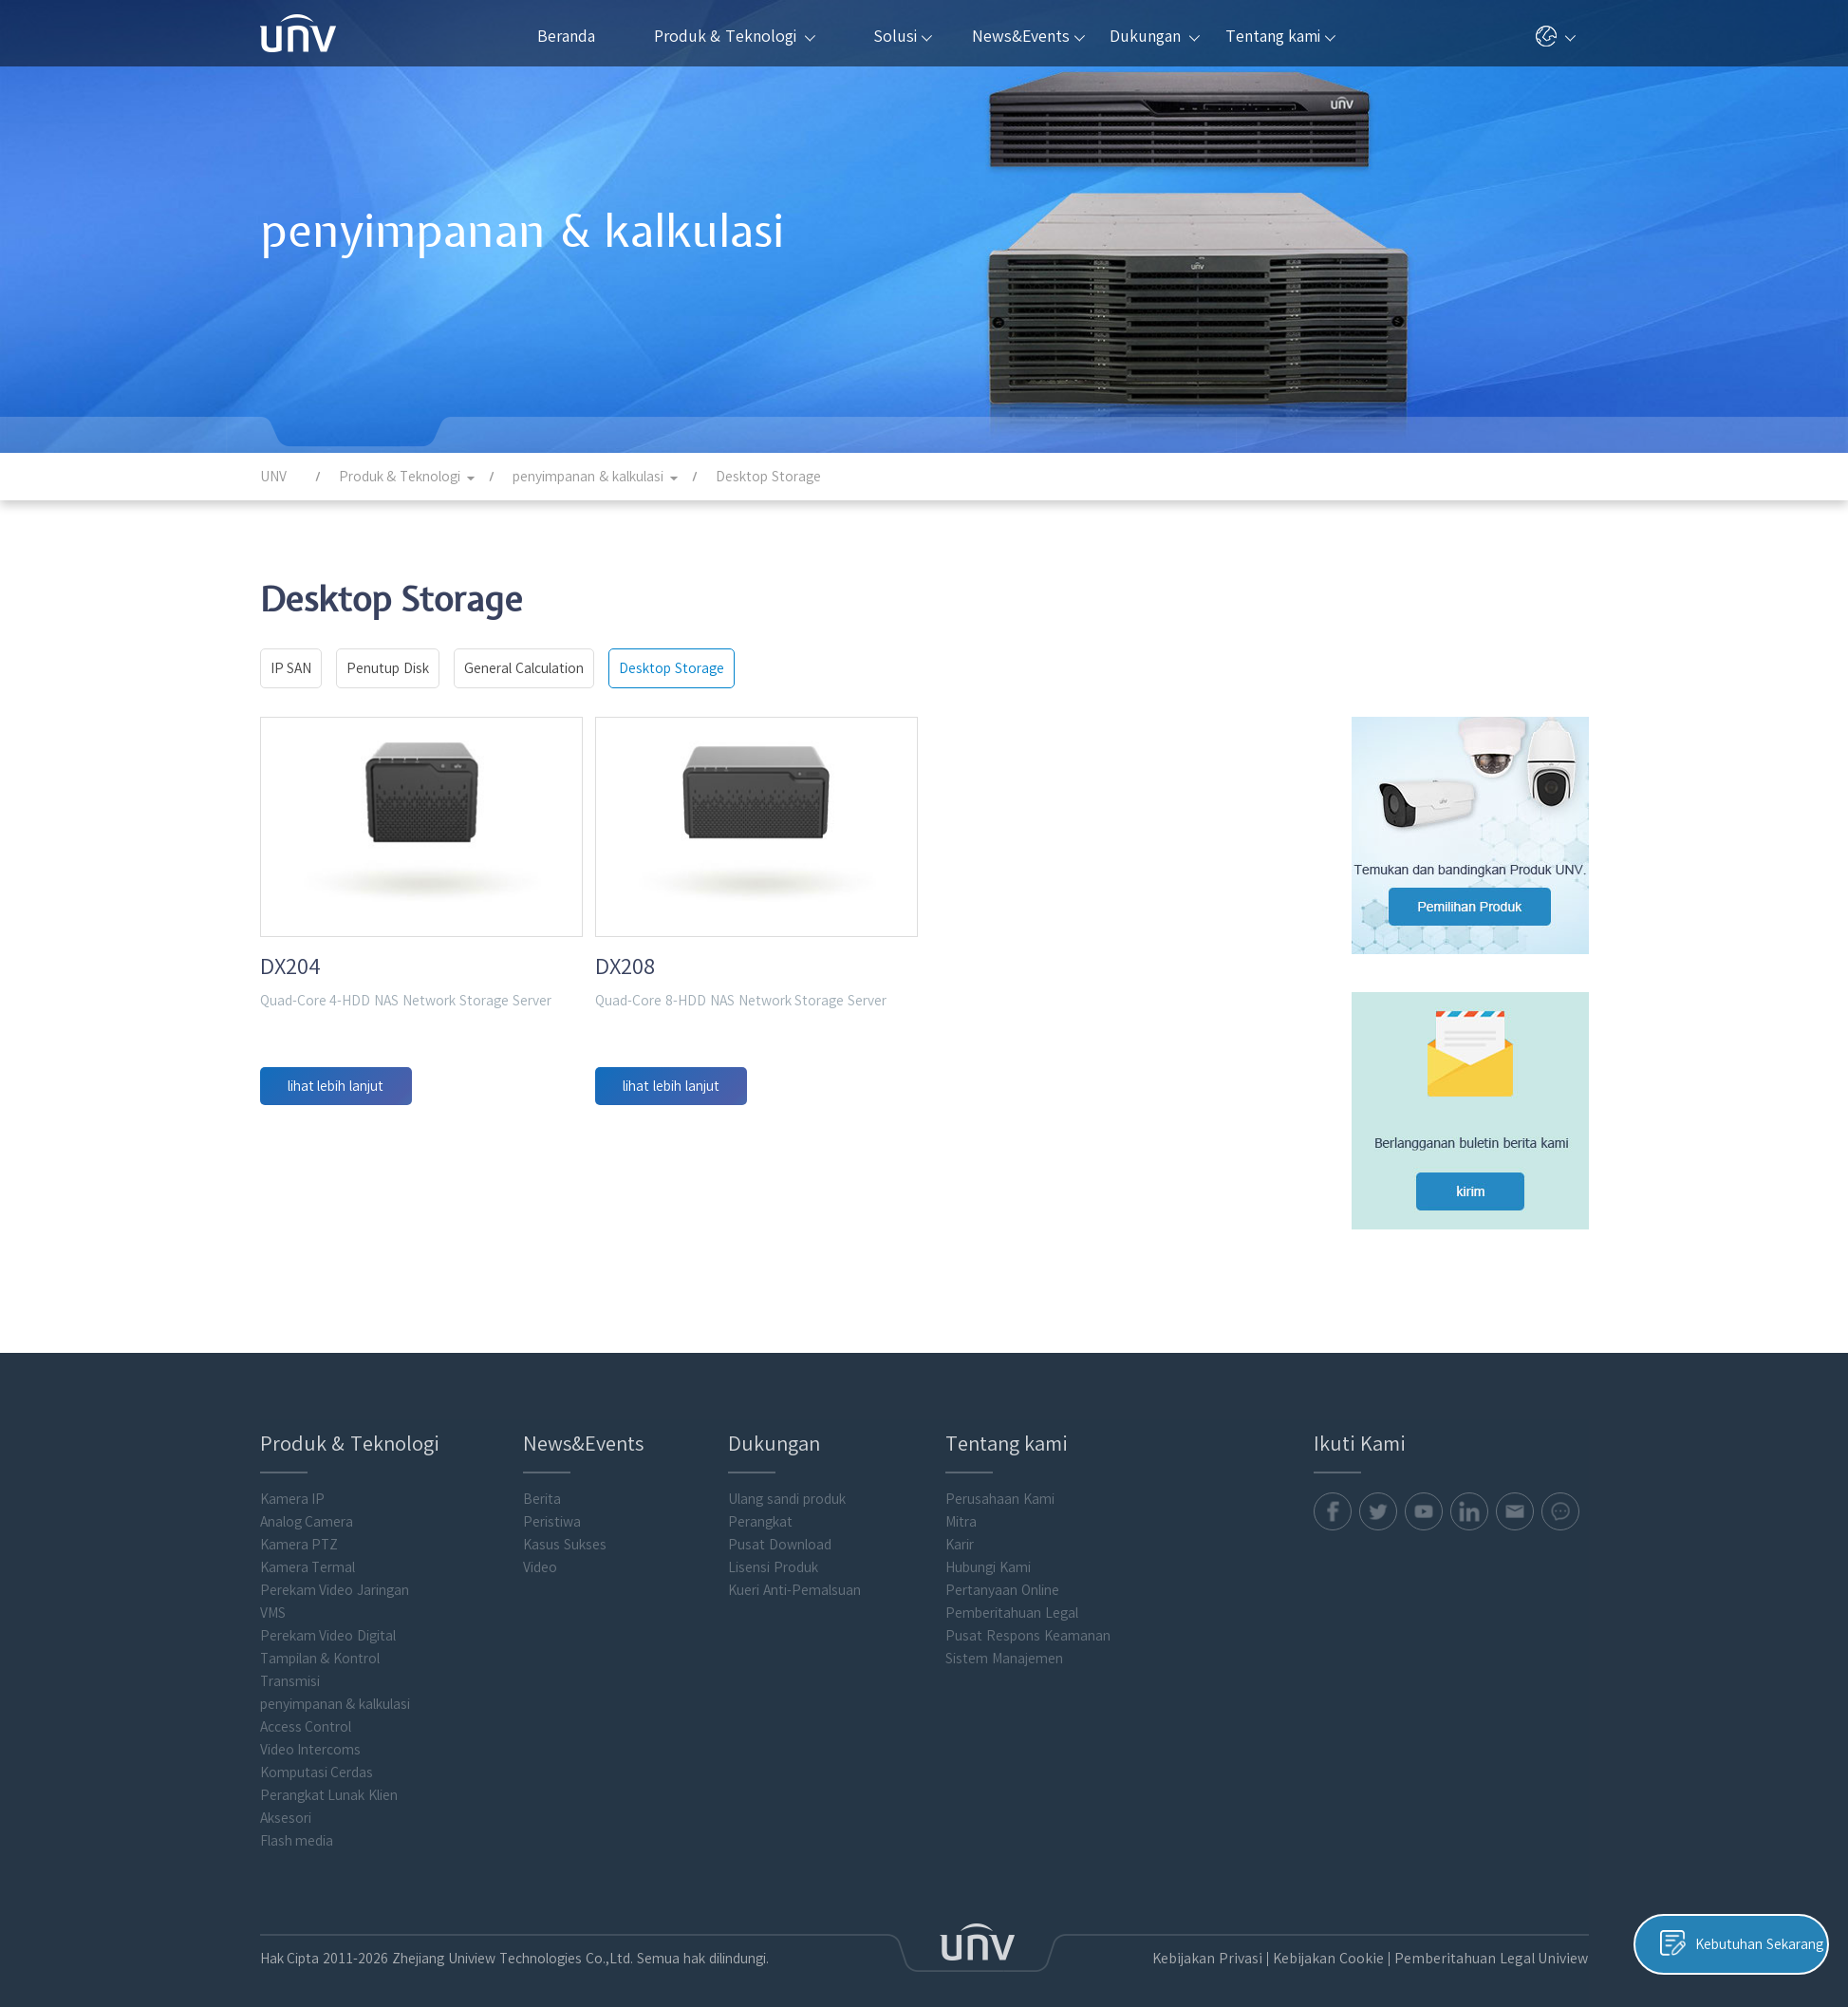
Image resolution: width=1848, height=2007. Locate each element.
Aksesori (285, 1803)
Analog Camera (307, 1507)
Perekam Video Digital (328, 1621)
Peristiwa (552, 1507)
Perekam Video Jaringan (335, 1576)
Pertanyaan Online (1002, 1576)
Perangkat (760, 1507)
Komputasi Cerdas (317, 1758)
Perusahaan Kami (1000, 1484)
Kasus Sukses (565, 1530)
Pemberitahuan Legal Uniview (1497, 1944)
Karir (959, 1530)
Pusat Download (779, 1530)
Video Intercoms (311, 1735)
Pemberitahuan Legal (1011, 1598)
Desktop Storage (671, 668)
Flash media (297, 1826)
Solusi (902, 36)
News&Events (1028, 36)
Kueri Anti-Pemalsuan (794, 1576)
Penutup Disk (387, 668)
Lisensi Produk (773, 1553)
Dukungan (1155, 36)
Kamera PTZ (299, 1530)
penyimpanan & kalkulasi (335, 1690)
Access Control (306, 1712)
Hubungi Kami (988, 1553)
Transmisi (290, 1667)
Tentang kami (1280, 36)
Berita (542, 1484)
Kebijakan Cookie (1341, 1944)
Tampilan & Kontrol (320, 1644)
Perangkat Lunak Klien (329, 1781)
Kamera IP (293, 1484)
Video (540, 1553)
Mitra (961, 1507)
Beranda (566, 36)
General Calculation (524, 668)
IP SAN (291, 668)
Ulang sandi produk (787, 1484)
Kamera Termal (308, 1553)
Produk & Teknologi (734, 36)
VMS (273, 1598)
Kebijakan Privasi (1227, 1944)
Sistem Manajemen (1004, 1644)
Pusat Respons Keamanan (1028, 1621)
